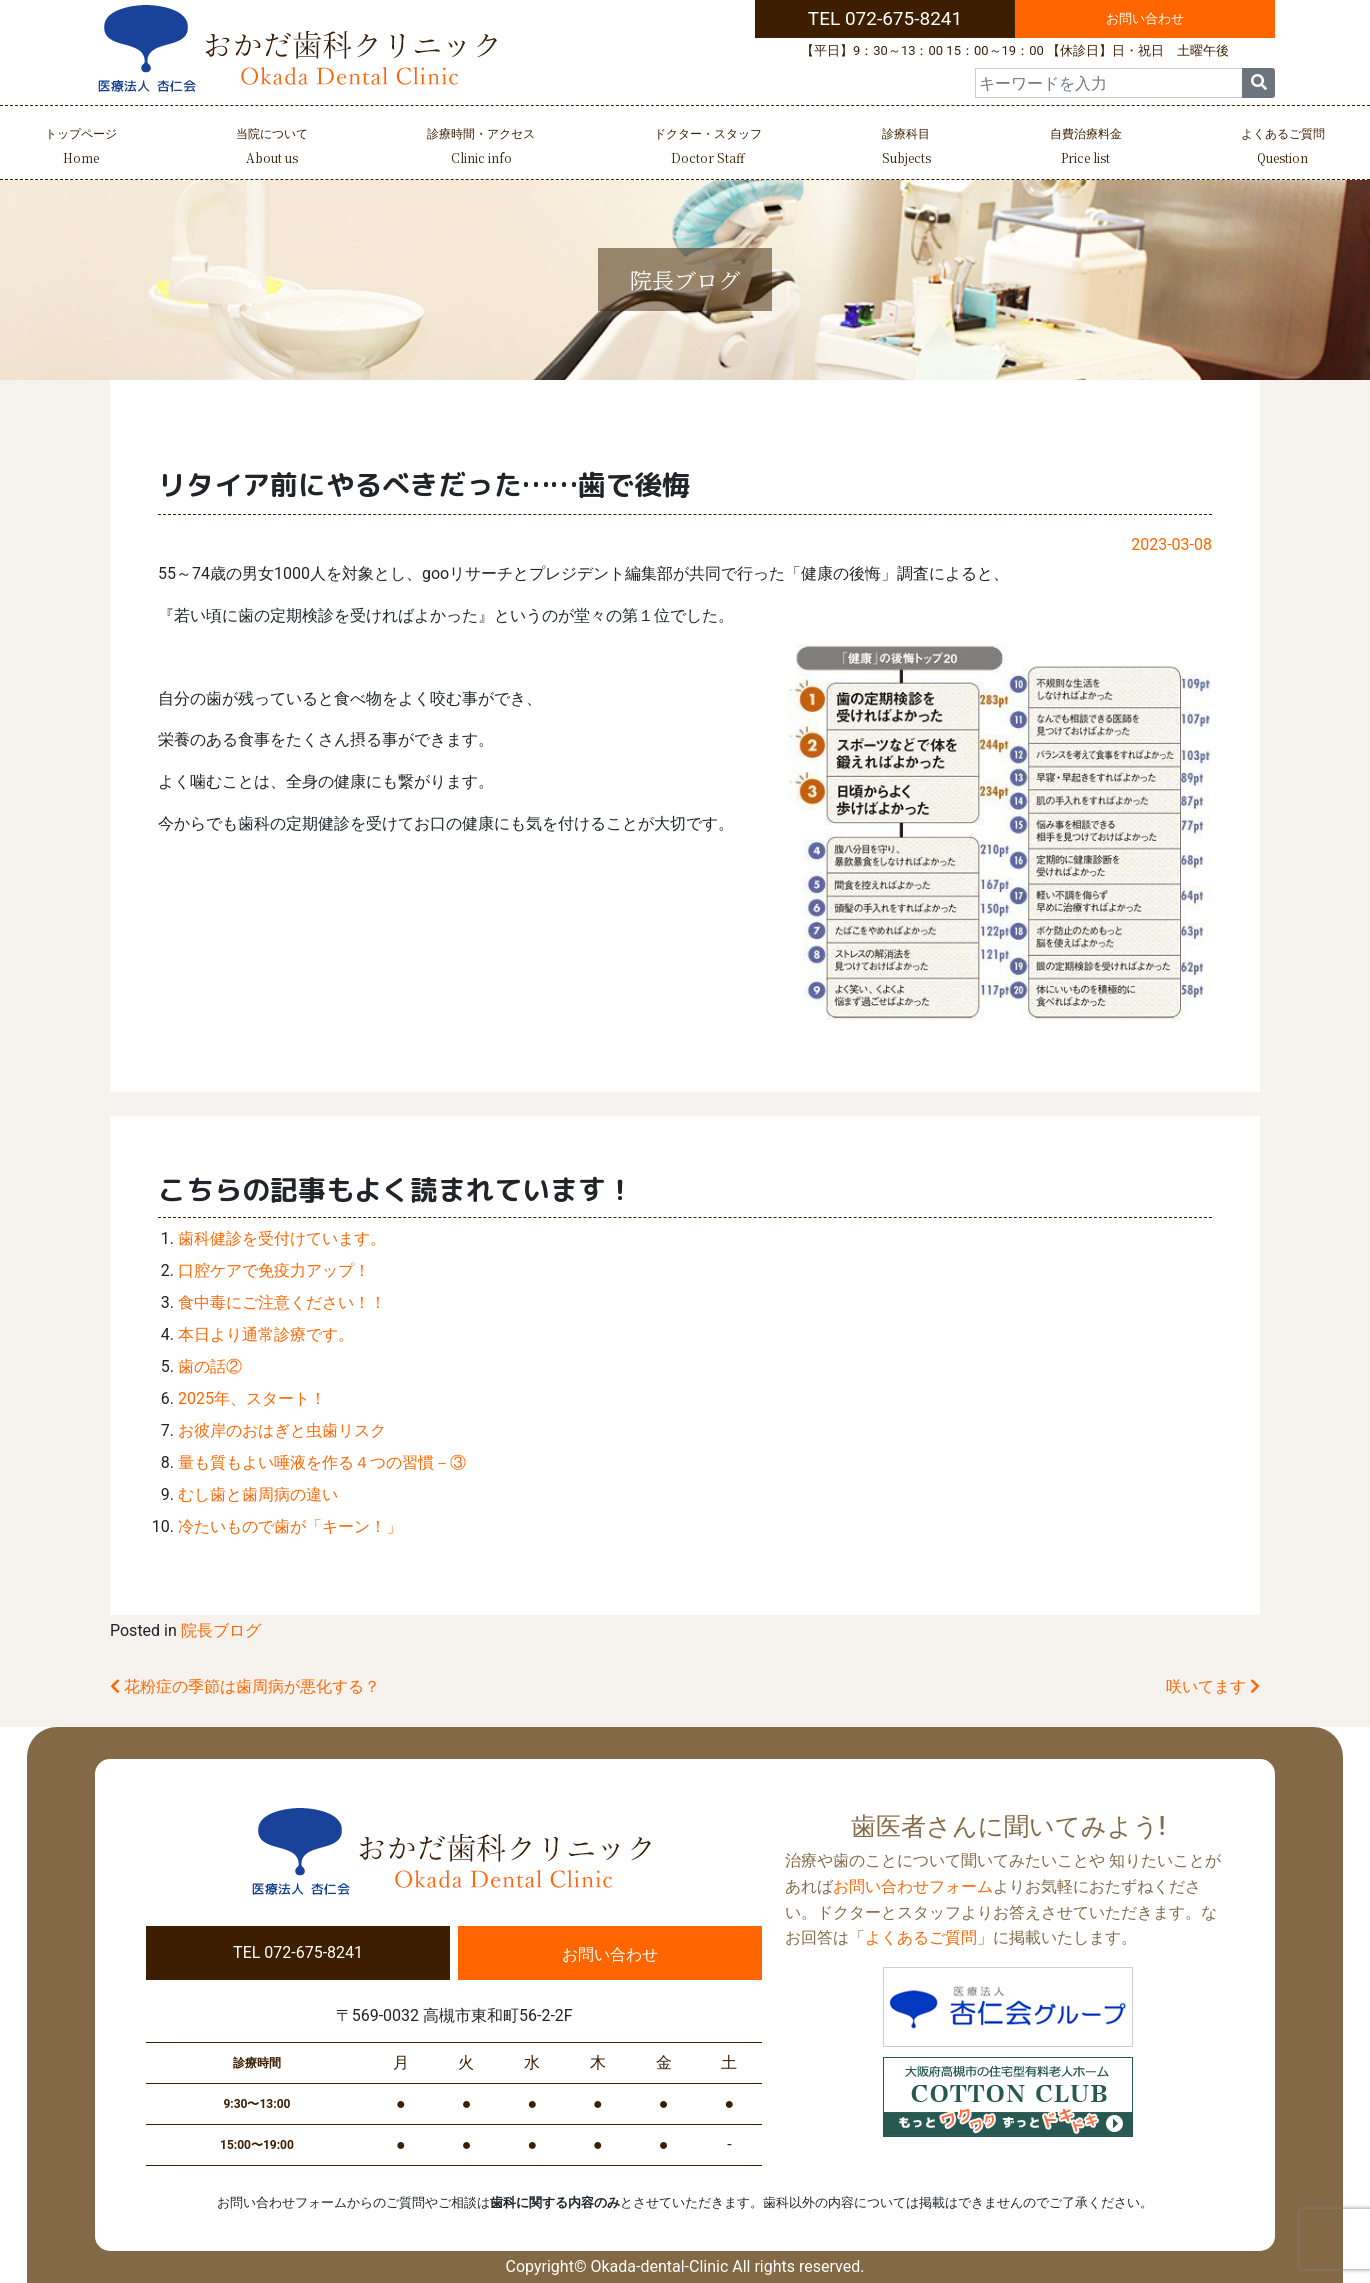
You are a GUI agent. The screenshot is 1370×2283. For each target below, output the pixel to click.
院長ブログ (221, 1630)
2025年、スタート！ (252, 1398)
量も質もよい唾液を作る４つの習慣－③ (322, 1462)
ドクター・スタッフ (708, 148)
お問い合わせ (1145, 18)
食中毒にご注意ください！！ (282, 1302)
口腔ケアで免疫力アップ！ (274, 1270)
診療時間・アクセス (481, 148)
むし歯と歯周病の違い (258, 1494)
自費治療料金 (1086, 148)
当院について (272, 148)
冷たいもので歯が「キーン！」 (290, 1526)
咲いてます (1213, 1686)
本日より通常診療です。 (266, 1334)
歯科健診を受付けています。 (282, 1238)
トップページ (81, 148)
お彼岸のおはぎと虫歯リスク (282, 1430)
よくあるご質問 (1283, 148)
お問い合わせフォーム (913, 1886)
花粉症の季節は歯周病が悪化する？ (245, 1686)
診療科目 (906, 148)
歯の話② (210, 1366)
